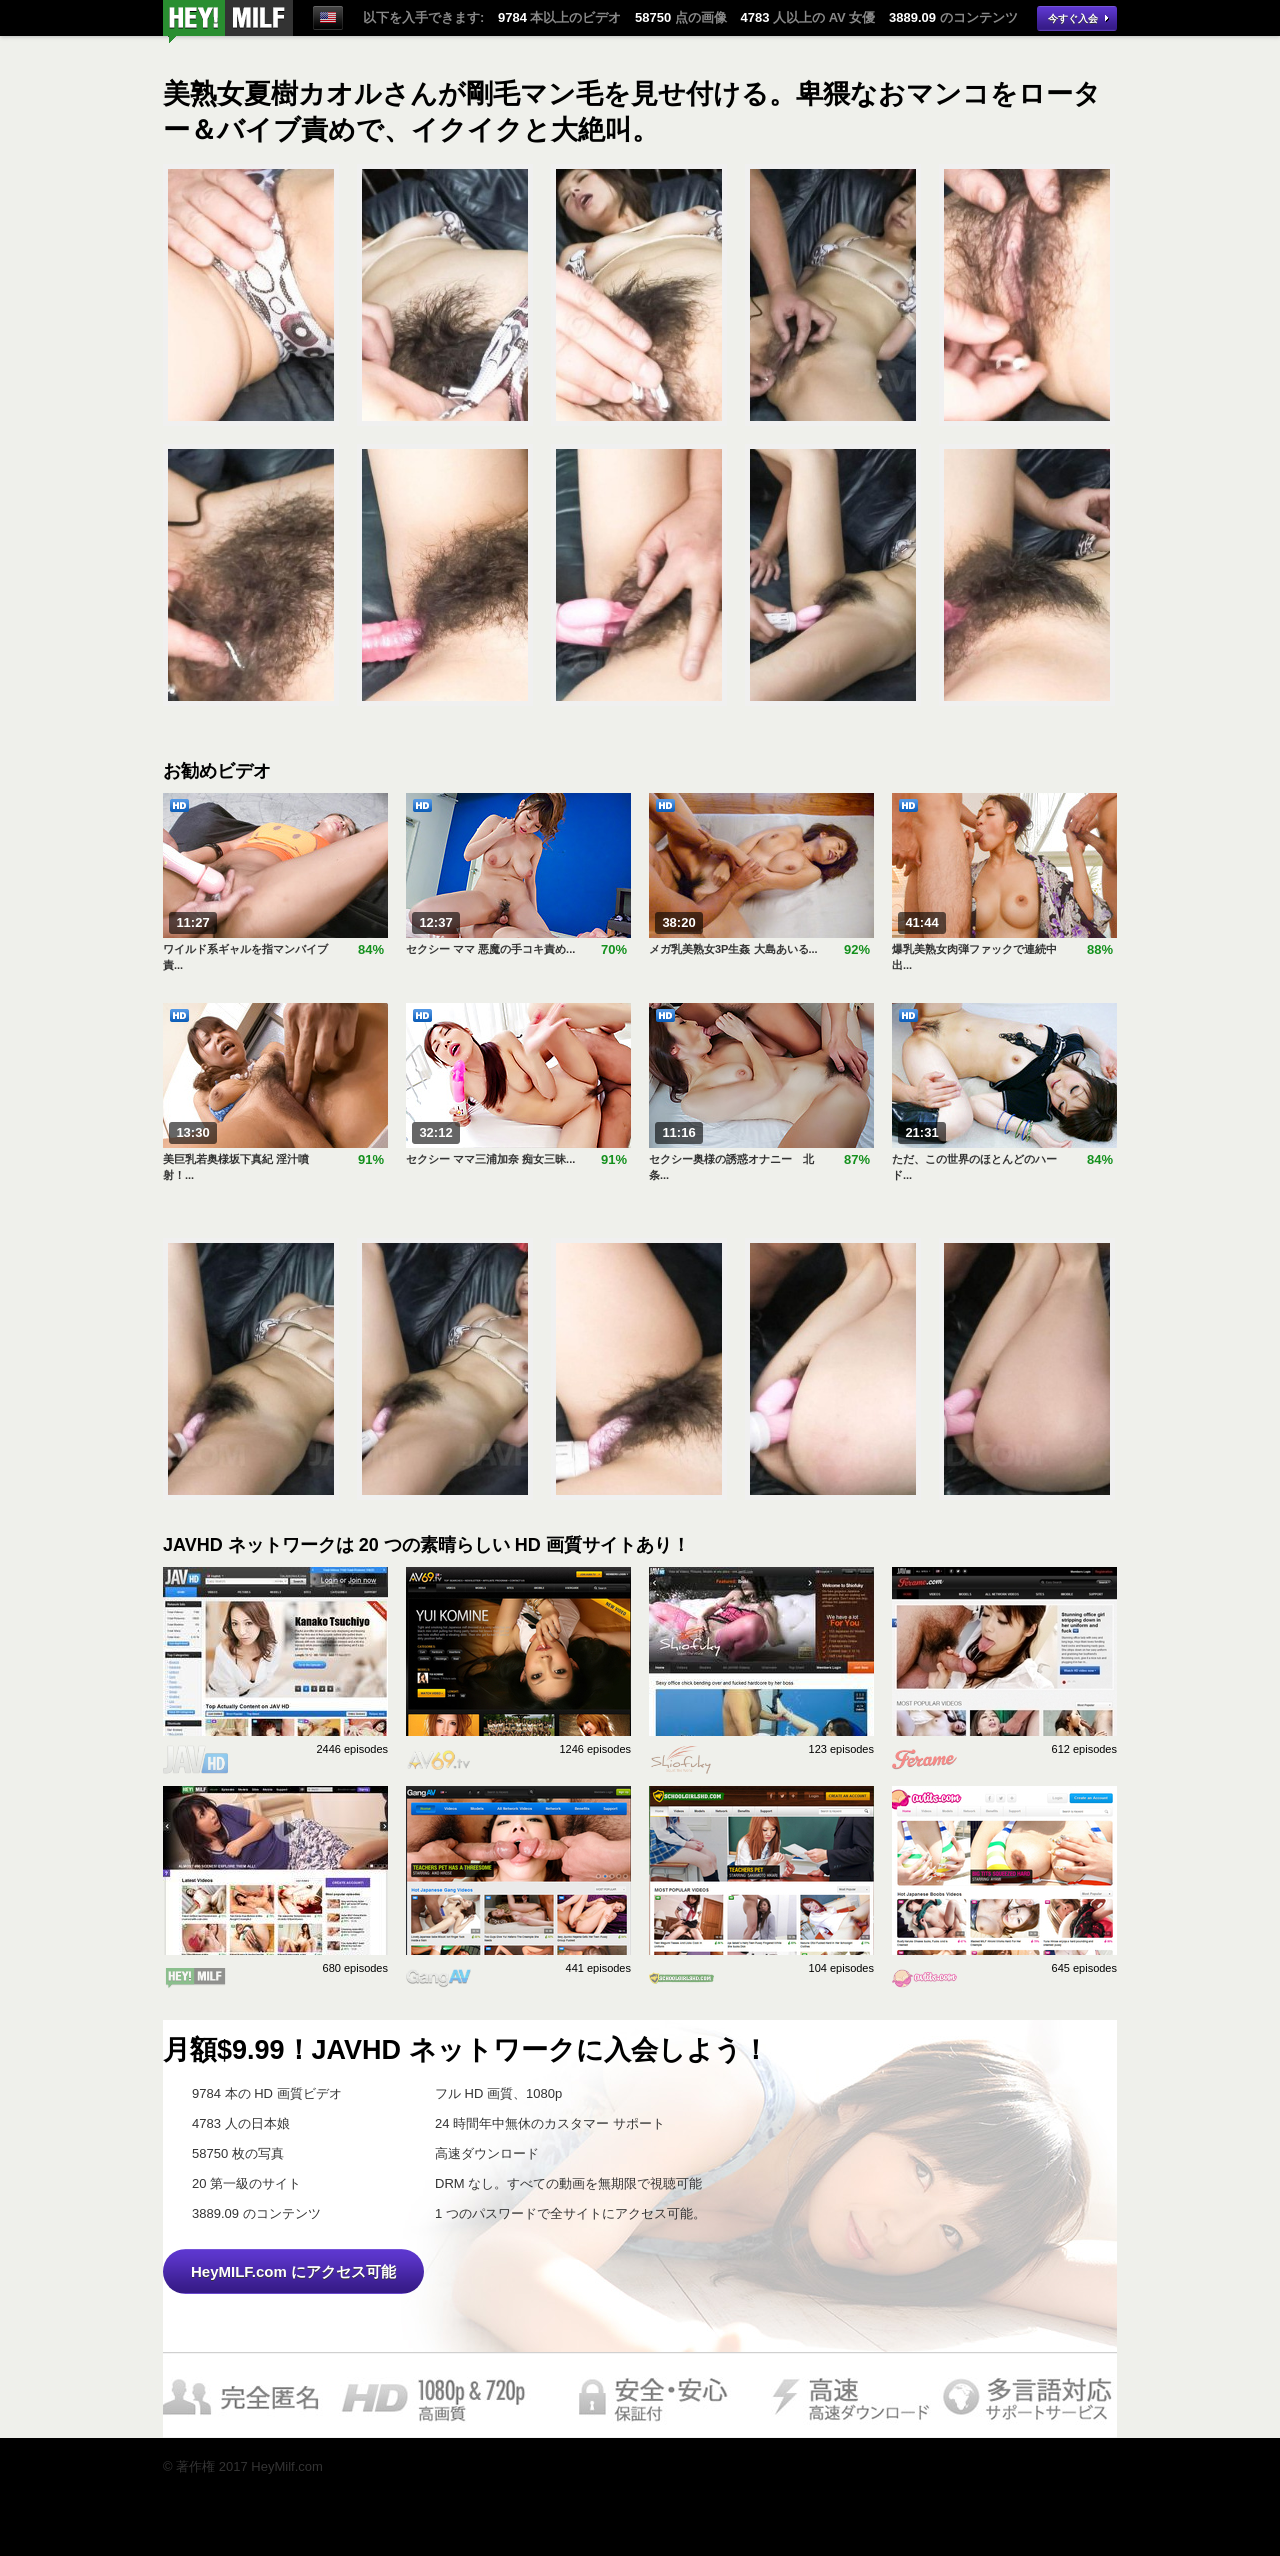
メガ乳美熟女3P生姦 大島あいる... (733, 949)
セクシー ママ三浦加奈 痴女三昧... (490, 1159)
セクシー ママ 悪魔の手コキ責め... (490, 949)
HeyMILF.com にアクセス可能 (293, 2271)
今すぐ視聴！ (228, 21)
